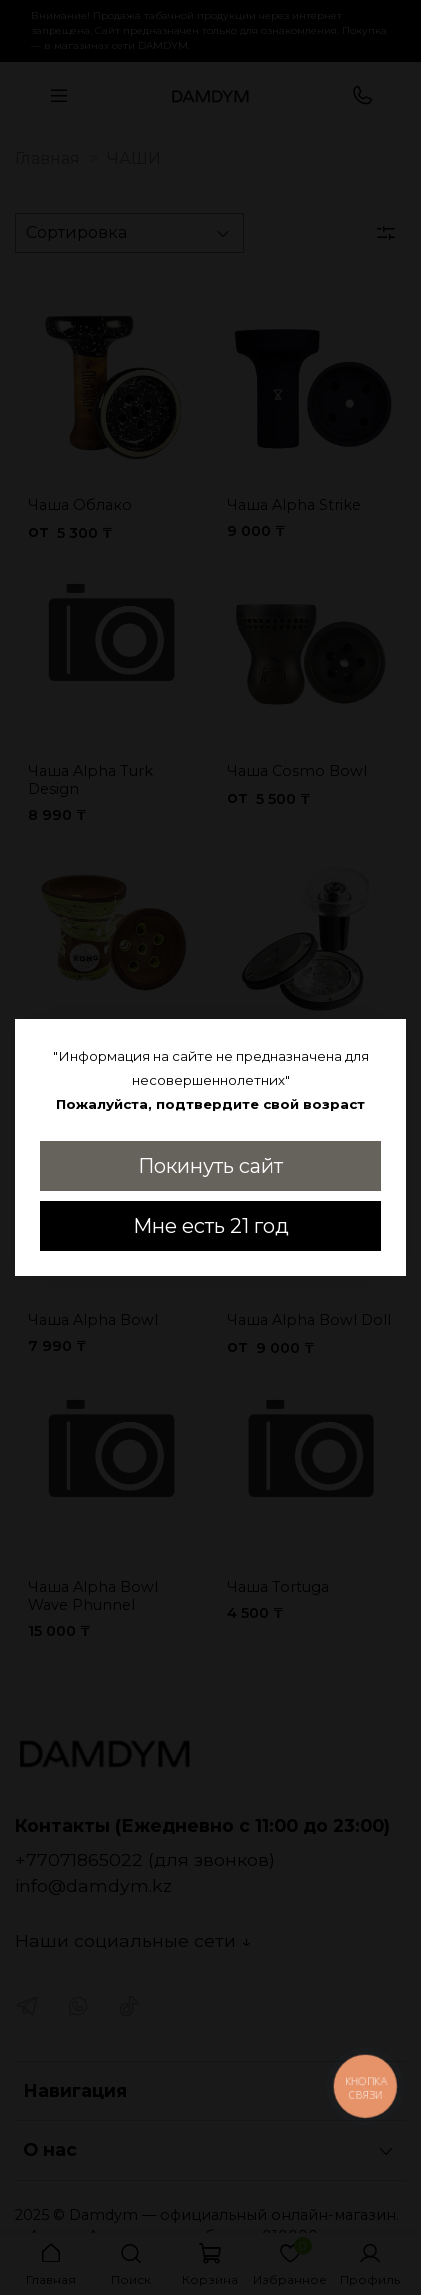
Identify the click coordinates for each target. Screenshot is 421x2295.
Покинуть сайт (210, 1166)
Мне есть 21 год (211, 1226)
